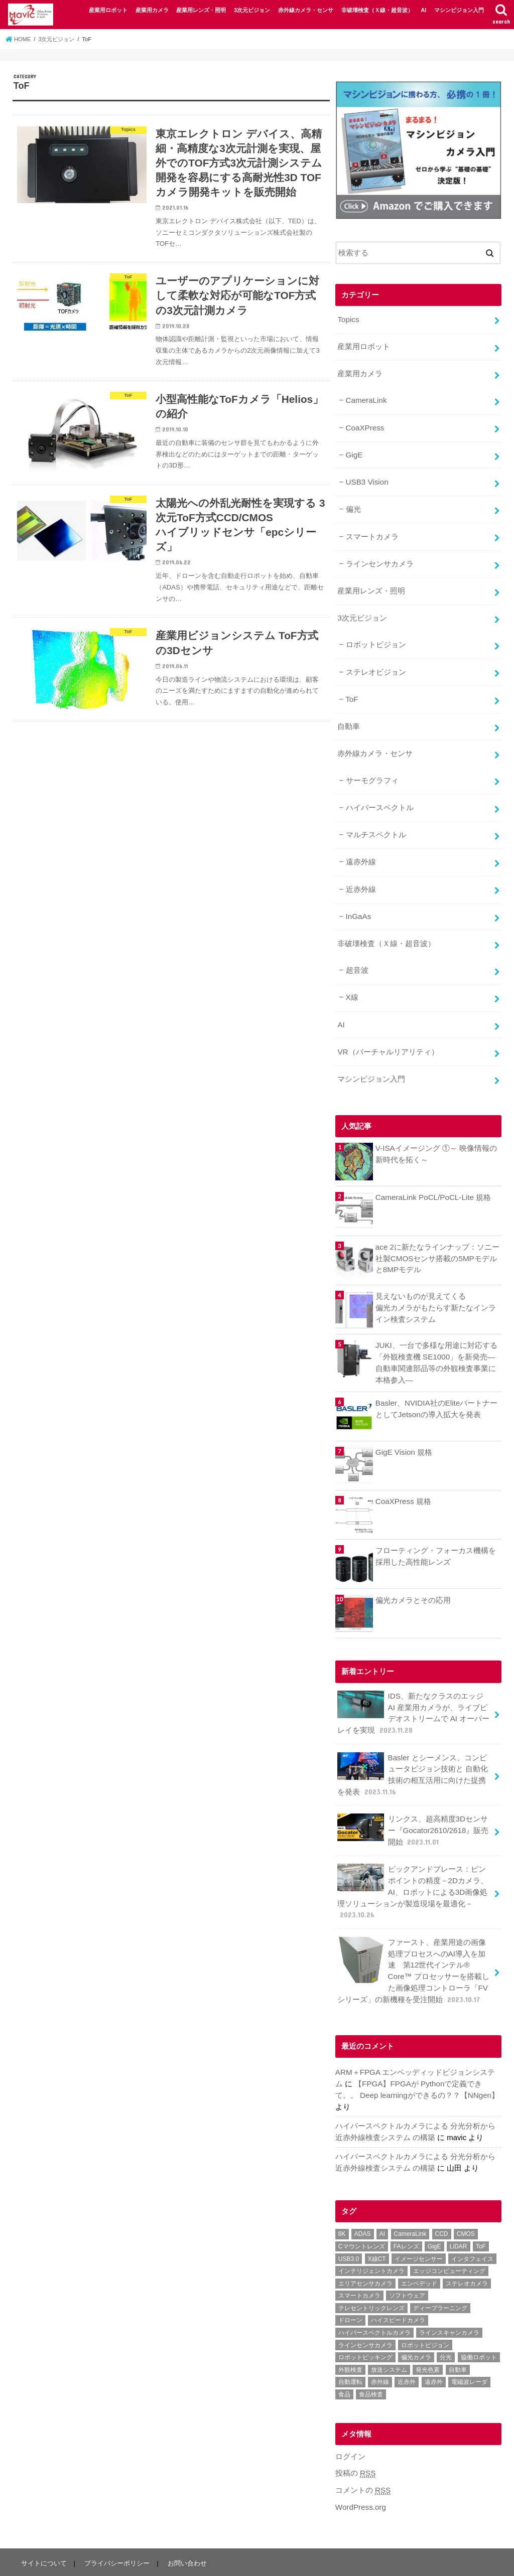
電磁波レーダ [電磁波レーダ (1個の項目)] (469, 2350)
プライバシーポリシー (116, 2530)
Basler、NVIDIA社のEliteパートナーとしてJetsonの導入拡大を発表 (435, 1387)
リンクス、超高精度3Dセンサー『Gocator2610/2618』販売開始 (412, 1805)
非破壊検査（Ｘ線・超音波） (377, 10)
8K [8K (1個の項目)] (342, 2202)
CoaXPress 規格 (402, 1481)
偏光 (352, 504)
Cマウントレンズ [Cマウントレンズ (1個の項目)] (361, 2215)
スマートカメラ (371, 531)
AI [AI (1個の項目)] (382, 2202)
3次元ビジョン (252, 10)
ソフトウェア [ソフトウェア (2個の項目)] (407, 2264)
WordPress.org (360, 2475)
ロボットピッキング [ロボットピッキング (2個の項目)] (365, 2326)
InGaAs (357, 901)
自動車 (348, 716)
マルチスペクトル (375, 822)
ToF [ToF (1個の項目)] (481, 2215)
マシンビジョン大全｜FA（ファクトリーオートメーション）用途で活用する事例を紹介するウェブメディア (274, 2560)
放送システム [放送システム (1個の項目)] (389, 2338)
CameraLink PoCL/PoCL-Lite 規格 (431, 1178)
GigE (353, 451)
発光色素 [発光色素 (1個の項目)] (428, 2338)
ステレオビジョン (375, 663)
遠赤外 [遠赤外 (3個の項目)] (434, 2350)
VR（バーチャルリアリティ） (387, 1033)
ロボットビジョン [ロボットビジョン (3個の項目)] (425, 2313)
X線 (351, 981)
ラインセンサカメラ (379, 557)
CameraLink (365, 398)
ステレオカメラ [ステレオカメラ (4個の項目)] (467, 2251)
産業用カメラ (152, 10)
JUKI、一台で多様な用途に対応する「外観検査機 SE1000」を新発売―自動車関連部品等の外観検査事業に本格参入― (436, 1342)
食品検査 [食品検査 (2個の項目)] (371, 2363)
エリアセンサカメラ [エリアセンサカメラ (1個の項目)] (365, 2251)
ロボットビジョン (375, 637)
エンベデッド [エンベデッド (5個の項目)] (419, 2251)
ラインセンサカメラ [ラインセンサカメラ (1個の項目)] (365, 2313)
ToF (351, 690)
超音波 (356, 954)
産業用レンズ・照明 (201, 10)
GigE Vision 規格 (403, 1432)
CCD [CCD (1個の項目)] (441, 2202)
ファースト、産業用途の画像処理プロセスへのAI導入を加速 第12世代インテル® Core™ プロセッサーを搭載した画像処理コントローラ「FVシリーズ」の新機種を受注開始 (412, 1942)
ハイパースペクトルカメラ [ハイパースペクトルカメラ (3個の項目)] (374, 2301)
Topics (347, 319)
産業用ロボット (108, 10)
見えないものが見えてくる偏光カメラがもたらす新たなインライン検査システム (435, 1288)
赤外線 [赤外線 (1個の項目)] (380, 2350)
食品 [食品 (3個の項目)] (344, 2363)
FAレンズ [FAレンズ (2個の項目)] (406, 2215)
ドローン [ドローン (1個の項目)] (350, 2289)
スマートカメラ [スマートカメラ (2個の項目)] (359, 2264)
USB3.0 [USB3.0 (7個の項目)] (348, 2227)
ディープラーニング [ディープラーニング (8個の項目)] (440, 2277)
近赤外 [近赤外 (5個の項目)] (407, 2350)
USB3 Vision (366, 478)
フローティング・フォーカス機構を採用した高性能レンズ (435, 1535)
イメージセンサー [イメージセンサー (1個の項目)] (419, 2227)
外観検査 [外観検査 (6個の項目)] (350, 2338)
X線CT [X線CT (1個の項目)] (377, 2227)
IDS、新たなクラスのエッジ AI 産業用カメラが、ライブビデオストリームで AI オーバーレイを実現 (414, 1692)
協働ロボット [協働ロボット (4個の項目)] (479, 2326)
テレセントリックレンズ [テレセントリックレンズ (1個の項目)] (371, 2277)
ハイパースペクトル (379, 795)
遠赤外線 (360, 848)
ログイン (350, 2425)
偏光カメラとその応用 (413, 1579)
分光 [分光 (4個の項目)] (446, 2326)
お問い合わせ (185, 2530)
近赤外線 (360, 875)
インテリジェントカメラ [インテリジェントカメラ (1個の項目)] (371, 2239)
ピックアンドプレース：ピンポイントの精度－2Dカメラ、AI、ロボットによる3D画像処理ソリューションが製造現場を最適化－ (412, 1866)
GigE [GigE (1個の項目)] (434, 2215)
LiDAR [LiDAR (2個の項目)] (458, 2215)
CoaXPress (364, 425)
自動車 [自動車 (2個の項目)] (458, 2338)
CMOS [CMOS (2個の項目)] (466, 2202)
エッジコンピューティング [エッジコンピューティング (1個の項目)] (449, 2239)
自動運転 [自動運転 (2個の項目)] (350, 2350)
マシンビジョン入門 (459, 10)
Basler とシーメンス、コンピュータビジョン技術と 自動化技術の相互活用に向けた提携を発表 (412, 1752)
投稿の (355, 2442)
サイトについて (43, 2530)
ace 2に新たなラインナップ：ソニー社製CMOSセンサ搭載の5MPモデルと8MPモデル (437, 1239)
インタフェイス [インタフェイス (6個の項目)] (472, 2227)
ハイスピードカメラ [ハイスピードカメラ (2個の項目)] (398, 2289)
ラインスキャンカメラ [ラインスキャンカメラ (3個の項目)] (449, 2301)
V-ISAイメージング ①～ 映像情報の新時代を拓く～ (435, 1134)
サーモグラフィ (371, 769)
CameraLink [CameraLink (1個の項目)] (410, 2202)
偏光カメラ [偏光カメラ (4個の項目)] (416, 2326)
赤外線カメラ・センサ (305, 10)
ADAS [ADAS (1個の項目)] (362, 2202)
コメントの (363, 2459)
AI (423, 10)
